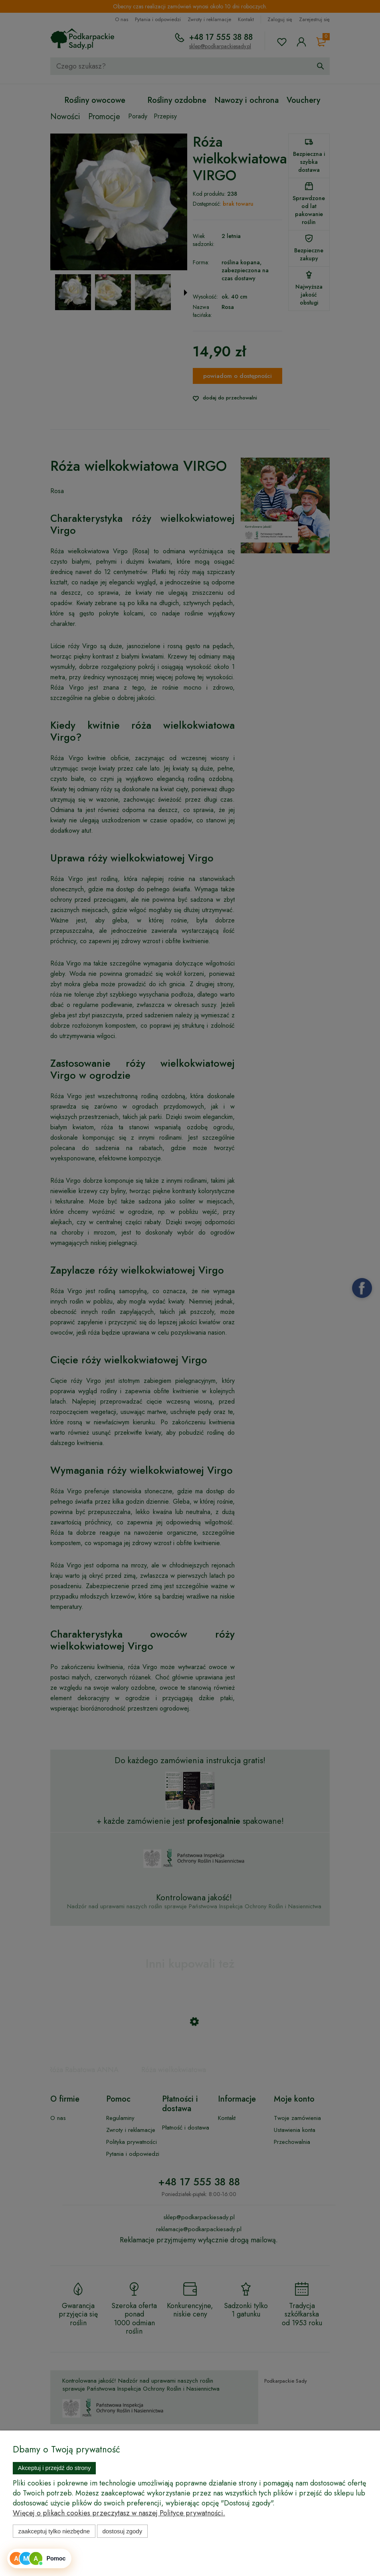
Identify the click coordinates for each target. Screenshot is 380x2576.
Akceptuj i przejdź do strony (54, 2467)
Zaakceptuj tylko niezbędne (54, 2531)
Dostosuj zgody (122, 2531)
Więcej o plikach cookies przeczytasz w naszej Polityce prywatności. (119, 2513)
